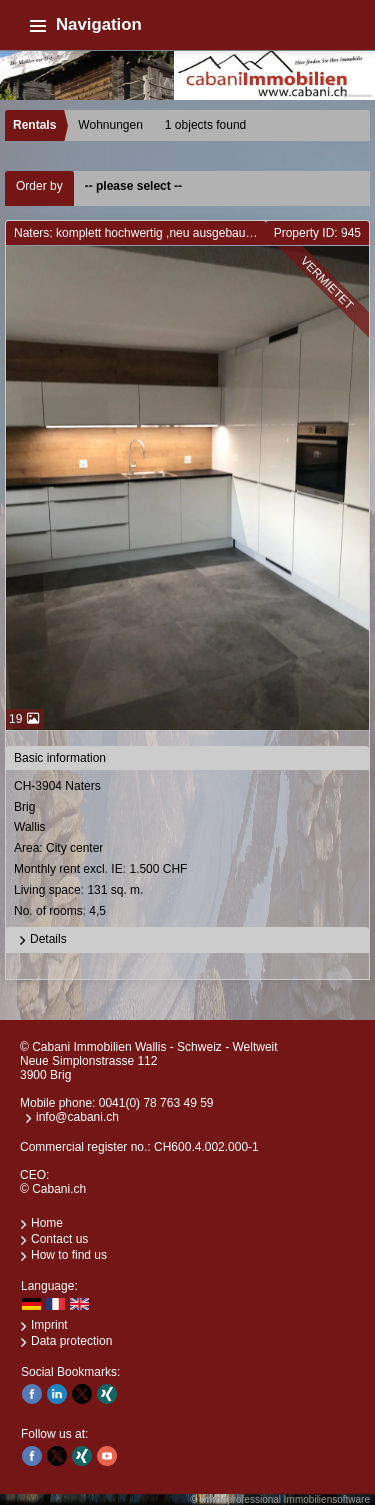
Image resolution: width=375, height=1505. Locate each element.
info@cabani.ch (77, 1117)
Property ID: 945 (317, 233)
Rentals (34, 125)
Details (40, 940)
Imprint (49, 1325)
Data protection (71, 1341)
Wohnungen (110, 125)
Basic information (60, 758)
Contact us (59, 1239)
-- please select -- (133, 186)
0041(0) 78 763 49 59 (156, 1103)
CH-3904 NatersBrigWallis (189, 850)
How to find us (69, 1255)
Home (47, 1223)
